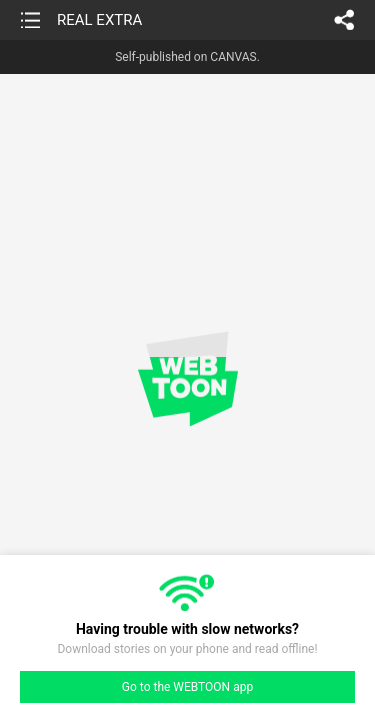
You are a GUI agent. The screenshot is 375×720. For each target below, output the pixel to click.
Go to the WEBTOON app (187, 687)
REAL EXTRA (99, 20)
